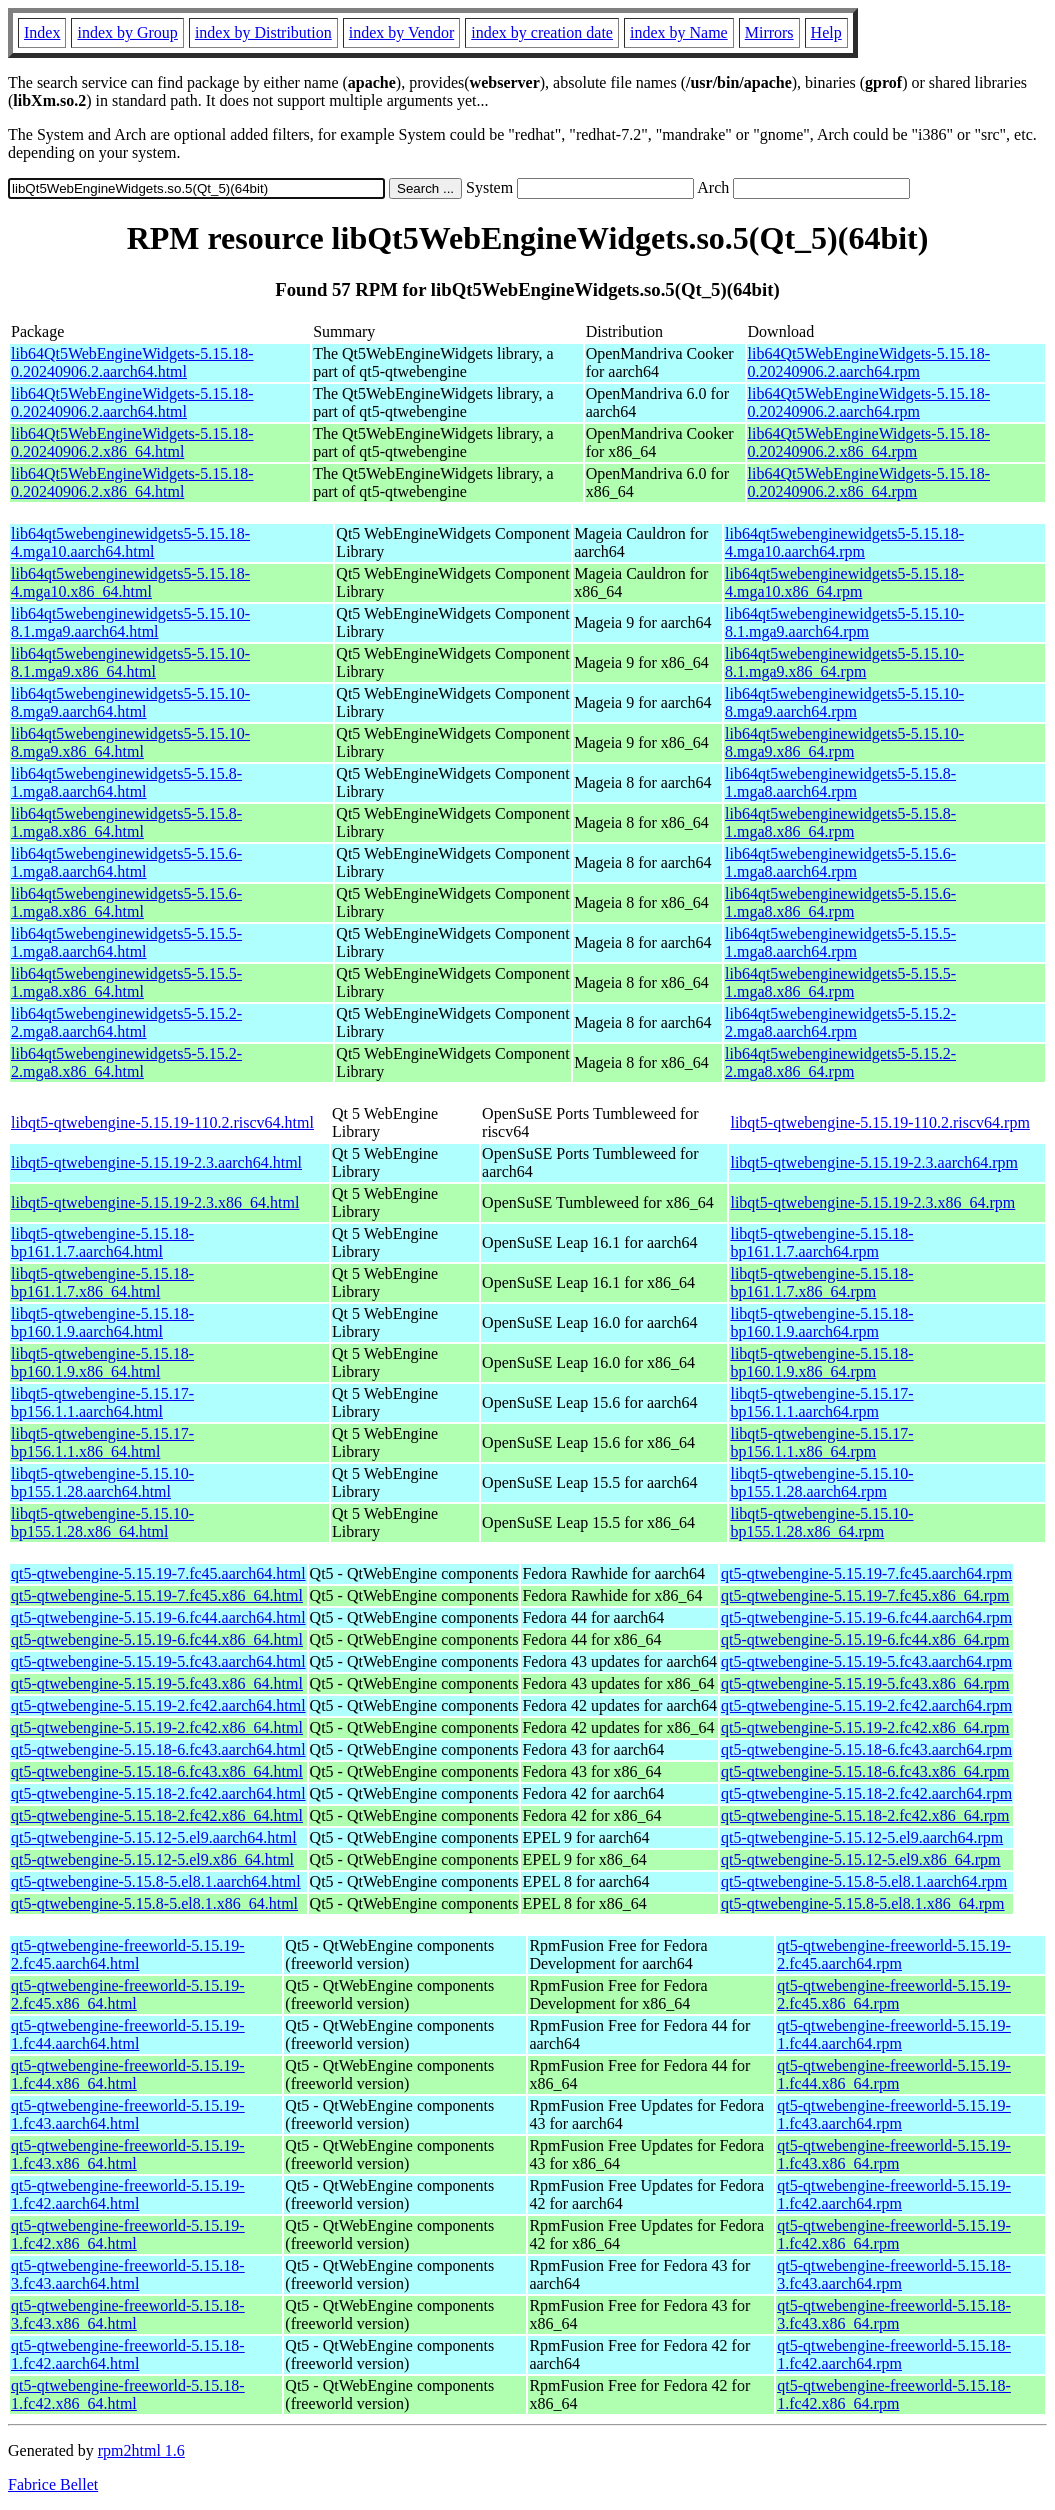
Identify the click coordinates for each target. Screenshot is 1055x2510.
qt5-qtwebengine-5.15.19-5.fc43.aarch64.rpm (866, 1661)
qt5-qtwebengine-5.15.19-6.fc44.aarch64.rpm (866, 1617)
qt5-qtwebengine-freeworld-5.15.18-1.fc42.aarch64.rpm (894, 2354)
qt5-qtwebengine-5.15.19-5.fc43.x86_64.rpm (865, 1683)
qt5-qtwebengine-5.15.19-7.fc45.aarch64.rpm (866, 1573)
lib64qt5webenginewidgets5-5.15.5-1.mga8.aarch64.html (126, 942)
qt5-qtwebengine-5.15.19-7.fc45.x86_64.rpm (865, 1595)
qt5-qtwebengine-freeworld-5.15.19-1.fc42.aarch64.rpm (894, 2194)
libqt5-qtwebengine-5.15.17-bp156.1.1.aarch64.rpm (821, 1402)
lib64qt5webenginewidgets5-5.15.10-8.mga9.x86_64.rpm (844, 742)
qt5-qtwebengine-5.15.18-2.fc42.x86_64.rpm (865, 1815)
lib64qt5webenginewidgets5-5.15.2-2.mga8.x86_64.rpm (840, 1062)
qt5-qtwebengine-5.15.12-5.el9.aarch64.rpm (862, 1837)
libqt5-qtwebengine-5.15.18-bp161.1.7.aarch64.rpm (821, 1242)
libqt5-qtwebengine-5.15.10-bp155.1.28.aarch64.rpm (821, 1482)
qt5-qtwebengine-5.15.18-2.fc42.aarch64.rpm (866, 1793)
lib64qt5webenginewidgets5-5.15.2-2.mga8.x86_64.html (126, 1062)
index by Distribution (263, 32)
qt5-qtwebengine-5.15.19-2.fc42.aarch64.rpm (866, 1705)
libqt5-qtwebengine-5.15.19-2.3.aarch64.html (156, 1162)
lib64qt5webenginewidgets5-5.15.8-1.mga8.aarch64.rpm (840, 782)
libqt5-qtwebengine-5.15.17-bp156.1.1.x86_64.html (102, 1442)
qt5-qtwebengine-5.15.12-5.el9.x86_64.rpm (861, 1859)
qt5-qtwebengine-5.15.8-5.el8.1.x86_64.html (154, 1903)
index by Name (679, 32)
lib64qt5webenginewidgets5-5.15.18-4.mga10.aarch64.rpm (844, 542)
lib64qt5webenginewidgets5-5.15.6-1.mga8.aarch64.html (126, 862)
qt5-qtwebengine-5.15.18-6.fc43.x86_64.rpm (865, 1771)
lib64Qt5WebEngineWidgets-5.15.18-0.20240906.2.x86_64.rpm (869, 442)
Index (42, 32)
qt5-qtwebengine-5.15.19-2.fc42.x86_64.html (157, 1727)
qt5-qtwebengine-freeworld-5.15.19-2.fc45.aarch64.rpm (894, 1954)
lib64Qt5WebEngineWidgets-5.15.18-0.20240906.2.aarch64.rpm (869, 362)
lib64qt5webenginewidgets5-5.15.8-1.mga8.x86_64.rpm (840, 822)
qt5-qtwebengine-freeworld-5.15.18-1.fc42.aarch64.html (128, 2354)
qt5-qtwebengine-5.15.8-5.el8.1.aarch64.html (156, 1881)
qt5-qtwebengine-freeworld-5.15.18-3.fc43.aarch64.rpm (894, 2274)
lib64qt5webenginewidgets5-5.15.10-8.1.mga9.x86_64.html (130, 662)
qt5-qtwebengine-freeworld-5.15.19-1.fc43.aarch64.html (128, 2114)
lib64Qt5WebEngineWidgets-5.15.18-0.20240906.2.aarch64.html (132, 362)
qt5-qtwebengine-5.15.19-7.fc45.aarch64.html (158, 1573)
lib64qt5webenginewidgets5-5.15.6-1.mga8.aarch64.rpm (840, 862)
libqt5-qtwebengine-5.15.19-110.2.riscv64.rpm (879, 1122)
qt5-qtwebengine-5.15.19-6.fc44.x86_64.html (157, 1639)
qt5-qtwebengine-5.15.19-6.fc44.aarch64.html (158, 1617)
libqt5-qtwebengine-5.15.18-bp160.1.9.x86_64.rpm (821, 1362)
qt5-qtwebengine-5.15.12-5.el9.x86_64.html (152, 1859)
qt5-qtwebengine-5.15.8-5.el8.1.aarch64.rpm (864, 1881)
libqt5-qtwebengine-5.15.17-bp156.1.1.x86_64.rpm (821, 1442)
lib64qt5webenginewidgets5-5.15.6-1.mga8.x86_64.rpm (840, 902)
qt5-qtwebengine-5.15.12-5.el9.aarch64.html (154, 1837)
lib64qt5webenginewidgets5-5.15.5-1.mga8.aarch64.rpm (840, 942)
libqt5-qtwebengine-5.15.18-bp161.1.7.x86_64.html (102, 1282)
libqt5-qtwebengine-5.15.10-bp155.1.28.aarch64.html (102, 1482)
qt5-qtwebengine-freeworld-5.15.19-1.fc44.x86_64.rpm (894, 2074)
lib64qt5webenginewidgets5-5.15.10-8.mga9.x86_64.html (130, 742)
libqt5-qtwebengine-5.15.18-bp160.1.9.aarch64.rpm (821, 1322)
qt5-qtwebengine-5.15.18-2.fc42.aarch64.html (158, 1793)
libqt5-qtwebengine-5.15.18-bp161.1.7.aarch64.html (102, 1242)
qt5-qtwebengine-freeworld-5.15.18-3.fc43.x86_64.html (128, 2314)
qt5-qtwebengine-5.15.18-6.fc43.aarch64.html (158, 1749)
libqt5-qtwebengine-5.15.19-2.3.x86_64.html (155, 1202)
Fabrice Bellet (53, 2484)
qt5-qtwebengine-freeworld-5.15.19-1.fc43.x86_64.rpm (894, 2154)
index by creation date (542, 32)
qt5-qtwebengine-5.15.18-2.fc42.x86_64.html (157, 1815)
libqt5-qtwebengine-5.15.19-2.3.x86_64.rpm (872, 1202)
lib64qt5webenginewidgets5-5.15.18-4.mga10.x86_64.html (130, 582)
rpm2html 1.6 (141, 2450)
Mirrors (769, 32)
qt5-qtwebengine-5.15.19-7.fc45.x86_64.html (157, 1595)
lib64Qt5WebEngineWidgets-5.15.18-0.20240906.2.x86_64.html (132, 442)
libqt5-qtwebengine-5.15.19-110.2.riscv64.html (162, 1122)
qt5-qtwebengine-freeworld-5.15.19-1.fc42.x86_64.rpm (894, 2234)
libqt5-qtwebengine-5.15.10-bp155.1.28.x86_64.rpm (821, 1522)
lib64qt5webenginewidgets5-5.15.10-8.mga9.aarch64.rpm (844, 702)
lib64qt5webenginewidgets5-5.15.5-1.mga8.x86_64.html (126, 982)
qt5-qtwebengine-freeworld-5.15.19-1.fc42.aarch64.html (128, 2194)
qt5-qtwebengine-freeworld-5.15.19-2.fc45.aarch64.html (128, 1954)
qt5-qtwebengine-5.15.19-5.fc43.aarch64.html (158, 1661)
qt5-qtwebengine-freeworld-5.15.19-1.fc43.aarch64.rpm (894, 2114)
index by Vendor (401, 32)
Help (826, 32)
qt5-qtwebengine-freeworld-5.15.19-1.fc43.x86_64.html (128, 2154)
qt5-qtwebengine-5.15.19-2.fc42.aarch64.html (158, 1705)
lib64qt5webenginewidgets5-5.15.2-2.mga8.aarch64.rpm (840, 1022)
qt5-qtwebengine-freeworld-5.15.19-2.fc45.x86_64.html (128, 1994)
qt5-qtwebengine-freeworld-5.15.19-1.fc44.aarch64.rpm (894, 2034)
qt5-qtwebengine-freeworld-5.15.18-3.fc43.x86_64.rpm (894, 2314)
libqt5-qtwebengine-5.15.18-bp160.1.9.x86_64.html (102, 1362)
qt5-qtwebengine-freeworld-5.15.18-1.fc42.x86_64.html (128, 2394)
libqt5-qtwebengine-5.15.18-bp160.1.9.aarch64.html (102, 1322)
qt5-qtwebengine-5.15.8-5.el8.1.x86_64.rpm (863, 1903)
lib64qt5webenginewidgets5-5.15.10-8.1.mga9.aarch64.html (130, 622)
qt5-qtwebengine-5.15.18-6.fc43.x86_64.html (157, 1771)
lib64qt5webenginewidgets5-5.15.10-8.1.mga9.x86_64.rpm (844, 662)
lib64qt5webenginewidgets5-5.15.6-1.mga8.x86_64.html (126, 902)
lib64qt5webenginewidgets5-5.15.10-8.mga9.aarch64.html (130, 702)
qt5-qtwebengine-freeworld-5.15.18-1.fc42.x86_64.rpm (894, 2394)
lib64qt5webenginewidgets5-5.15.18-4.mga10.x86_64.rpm (844, 582)
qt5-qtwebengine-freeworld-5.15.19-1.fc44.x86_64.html (128, 2074)
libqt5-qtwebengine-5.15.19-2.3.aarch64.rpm (873, 1162)
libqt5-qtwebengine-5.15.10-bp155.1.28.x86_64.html (102, 1522)
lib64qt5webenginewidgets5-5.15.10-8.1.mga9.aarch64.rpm (844, 622)
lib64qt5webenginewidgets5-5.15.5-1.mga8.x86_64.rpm (840, 982)
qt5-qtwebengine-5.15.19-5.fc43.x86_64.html (157, 1683)
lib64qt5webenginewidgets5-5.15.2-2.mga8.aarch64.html (126, 1022)
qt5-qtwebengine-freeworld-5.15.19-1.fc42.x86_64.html (128, 2234)
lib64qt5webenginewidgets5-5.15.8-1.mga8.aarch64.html (126, 782)
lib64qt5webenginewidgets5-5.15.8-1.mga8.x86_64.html (126, 822)
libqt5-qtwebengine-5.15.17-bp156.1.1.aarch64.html (102, 1402)
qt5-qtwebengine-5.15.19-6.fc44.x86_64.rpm (865, 1639)
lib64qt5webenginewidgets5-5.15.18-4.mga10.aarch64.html (130, 542)
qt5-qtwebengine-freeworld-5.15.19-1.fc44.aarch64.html (128, 2034)
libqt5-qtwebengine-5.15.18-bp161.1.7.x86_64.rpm (821, 1282)
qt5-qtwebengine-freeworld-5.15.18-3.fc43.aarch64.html (128, 2274)
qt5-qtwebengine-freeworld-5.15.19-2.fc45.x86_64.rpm (894, 1994)
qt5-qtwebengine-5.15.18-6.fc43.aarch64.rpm (866, 1749)
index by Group (127, 32)
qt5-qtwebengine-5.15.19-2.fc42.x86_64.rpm (865, 1727)
